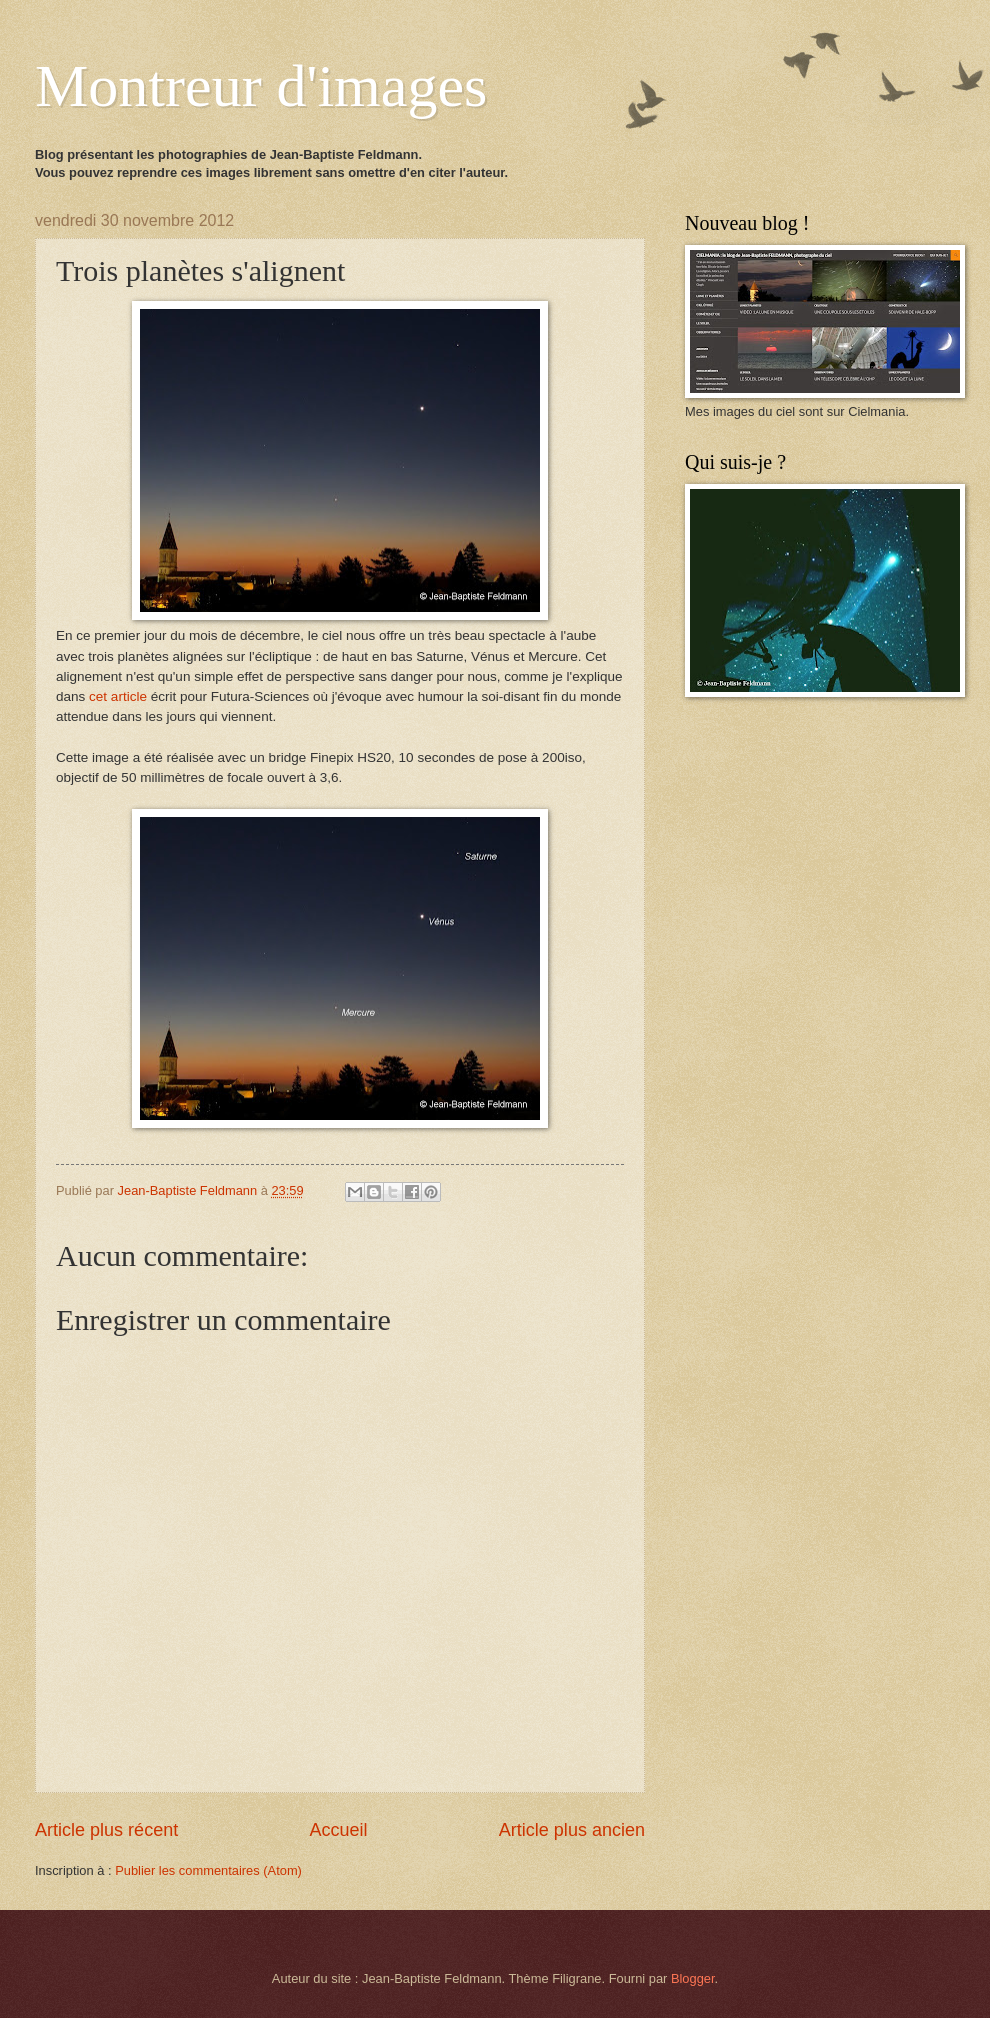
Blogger (693, 1978)
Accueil (338, 1830)
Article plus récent (106, 1830)
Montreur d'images (261, 86)
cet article (118, 696)
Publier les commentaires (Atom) (208, 1870)
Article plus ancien (572, 1830)
